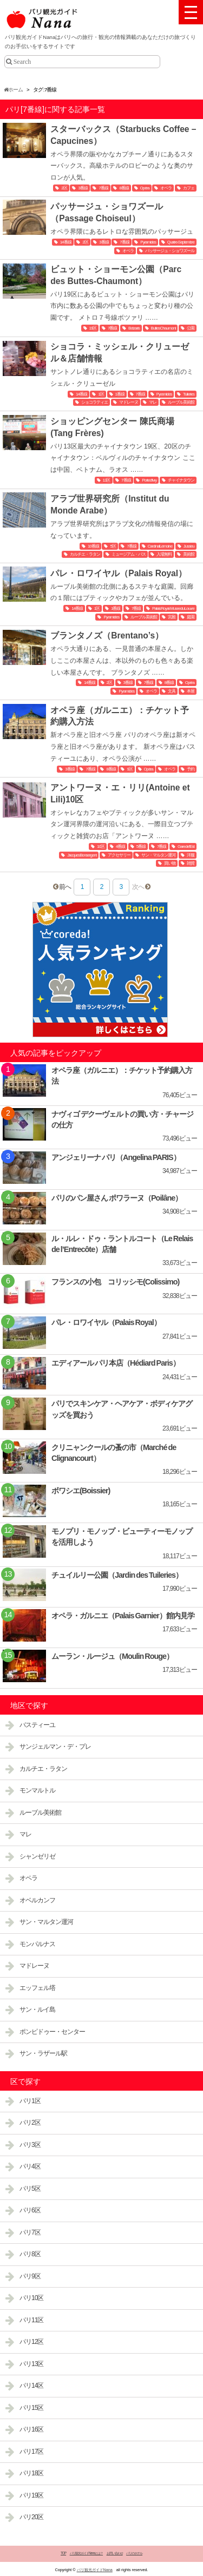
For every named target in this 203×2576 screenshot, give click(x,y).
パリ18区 (31, 2473)
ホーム (13, 90)
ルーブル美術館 (181, 402)
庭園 (190, 617)
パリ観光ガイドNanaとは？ (86, 2553)
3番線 (82, 188)
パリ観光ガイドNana (95, 2569)
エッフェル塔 (37, 1988)
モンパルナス (37, 1944)
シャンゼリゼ (37, 1856)
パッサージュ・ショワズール (169, 250)
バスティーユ (37, 1725)
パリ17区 (31, 2451)
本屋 (190, 691)
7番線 (103, 188)
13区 (106, 480)
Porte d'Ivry (149, 480)
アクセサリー (119, 855)
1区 (100, 394)
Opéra (144, 188)
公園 (190, 328)
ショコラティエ (94, 402)
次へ (138, 887)
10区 (100, 846)
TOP (63, 2553)
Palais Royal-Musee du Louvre (173, 608)
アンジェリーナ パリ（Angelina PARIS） (115, 1157)
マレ (152, 402)
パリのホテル (134, 2553)
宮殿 (171, 617)
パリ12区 (31, 2342)
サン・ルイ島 (37, 2009)
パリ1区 (30, 2101)
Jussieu (189, 546)
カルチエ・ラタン (85, 554)
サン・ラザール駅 (43, 2053)
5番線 (141, 846)
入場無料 (164, 554)
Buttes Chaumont (163, 328)
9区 (129, 769)
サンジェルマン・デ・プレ (55, 1746)
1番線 (120, 394)
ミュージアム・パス (129, 554)
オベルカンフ (37, 1900)
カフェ (188, 188)
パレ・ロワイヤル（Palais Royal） (118, 573)
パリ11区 (31, 2320)
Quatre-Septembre (180, 242)
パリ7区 (30, 2232)
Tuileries (188, 394)
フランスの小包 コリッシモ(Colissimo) (115, 1281)
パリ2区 (30, 2122)
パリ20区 (31, 2517)
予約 (190, 769)
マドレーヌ (128, 402)
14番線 (65, 242)
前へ (65, 887)
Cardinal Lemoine (160, 546)
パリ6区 (30, 2210)
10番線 (93, 546)
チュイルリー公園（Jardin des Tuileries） (116, 1575)
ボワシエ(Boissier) (80, 1490)
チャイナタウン (181, 480)
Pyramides (148, 242)
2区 (64, 188)
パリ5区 (30, 2188)
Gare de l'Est (186, 846)
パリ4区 (30, 2166)
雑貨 (190, 863)
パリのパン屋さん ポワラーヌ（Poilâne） (116, 1198)
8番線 (123, 188)
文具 (171, 691)
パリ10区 (31, 2298)
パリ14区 (31, 2385)
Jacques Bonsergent (81, 855)
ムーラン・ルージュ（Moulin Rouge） (112, 1656)
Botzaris (134, 328)
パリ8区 (30, 2254)
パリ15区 (31, 2408)
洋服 (190, 855)
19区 (93, 328)
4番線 (120, 846)
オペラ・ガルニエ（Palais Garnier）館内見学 (122, 1615)
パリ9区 (30, 2276)
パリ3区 (30, 2145)
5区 (112, 546)
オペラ (166, 188)
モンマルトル (37, 1790)
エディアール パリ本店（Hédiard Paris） (115, 1363)
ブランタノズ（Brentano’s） (106, 635)
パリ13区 (31, 2364)
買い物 (169, 863)
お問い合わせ (115, 2553)
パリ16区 (31, 2429)
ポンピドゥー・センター (52, 2031)
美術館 (188, 554)
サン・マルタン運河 (158, 855)
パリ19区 (31, 2495)
